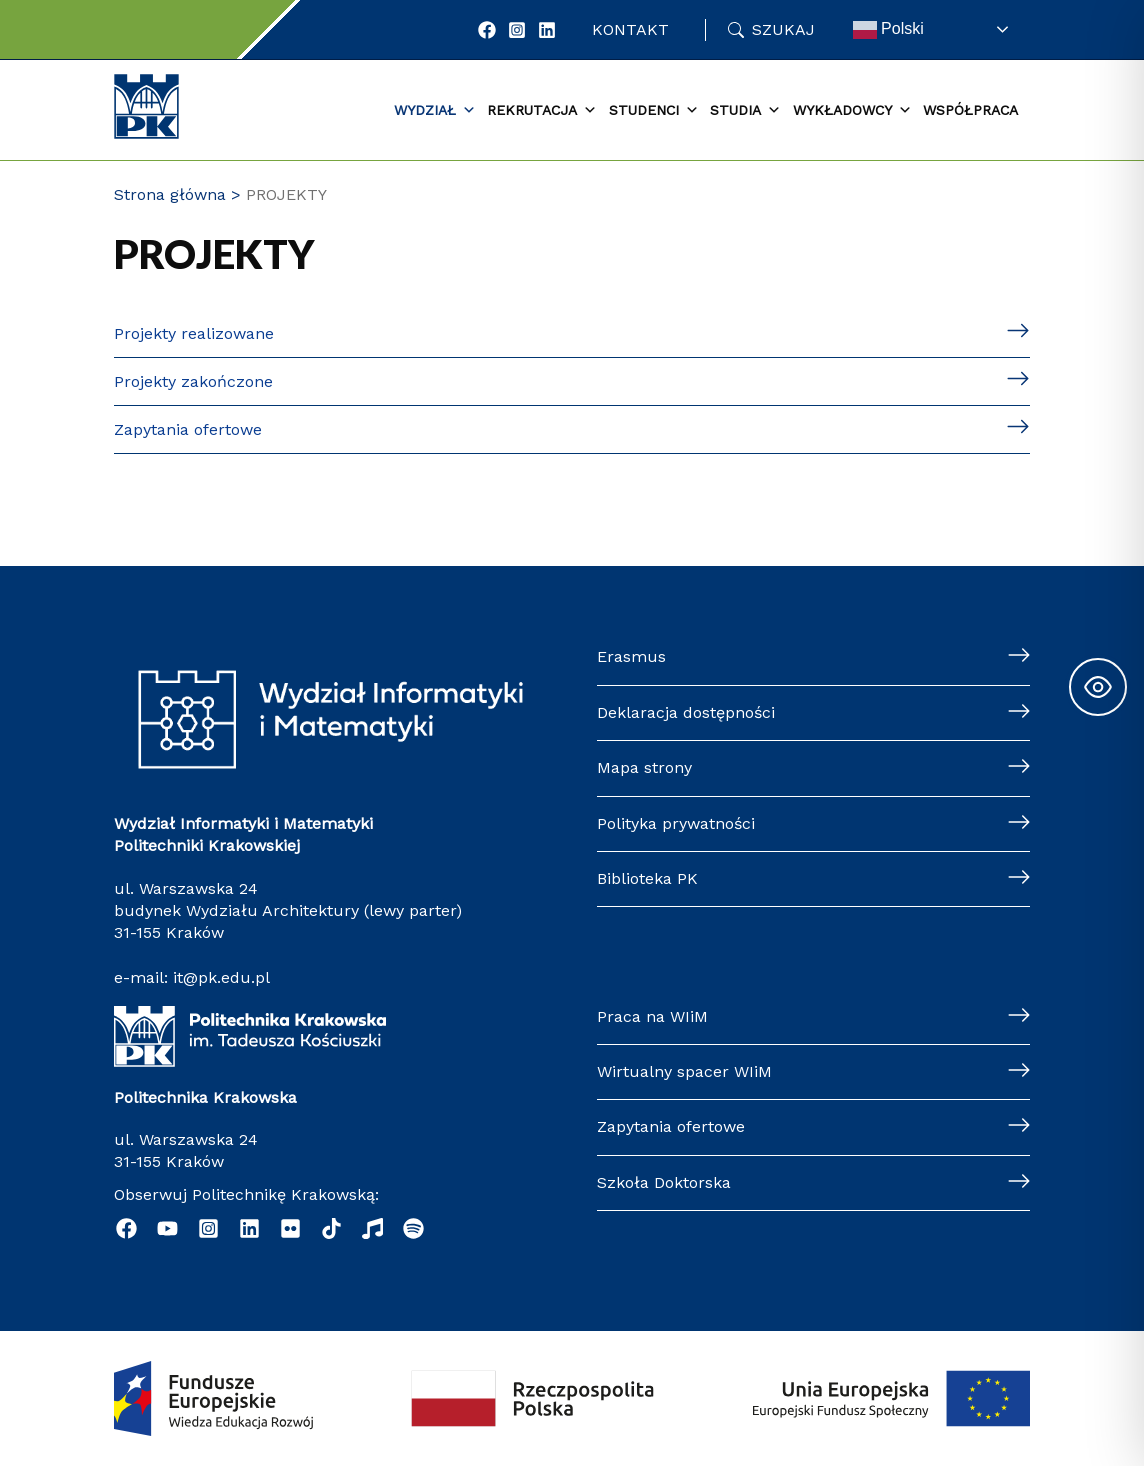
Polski (888, 30)
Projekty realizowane (194, 333)
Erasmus (631, 656)
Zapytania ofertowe (188, 429)
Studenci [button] (654, 111)
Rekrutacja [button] (542, 111)
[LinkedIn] (547, 30)
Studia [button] (745, 111)
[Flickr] (290, 1228)
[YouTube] (167, 1228)
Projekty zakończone (193, 381)
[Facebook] (487, 30)
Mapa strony (644, 767)
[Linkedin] (249, 1228)
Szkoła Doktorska (664, 1182)
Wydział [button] (435, 111)
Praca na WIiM (652, 1016)
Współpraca (970, 110)
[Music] (372, 1228)
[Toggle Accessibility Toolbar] (1098, 687)
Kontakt (630, 29)
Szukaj (783, 29)
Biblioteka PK (647, 878)
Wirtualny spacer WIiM (684, 1071)
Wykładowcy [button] (852, 111)
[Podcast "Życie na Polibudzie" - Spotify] (413, 1228)
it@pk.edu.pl (221, 977)
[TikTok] (331, 1228)
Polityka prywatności (676, 823)
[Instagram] (517, 30)
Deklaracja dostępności (686, 712)
